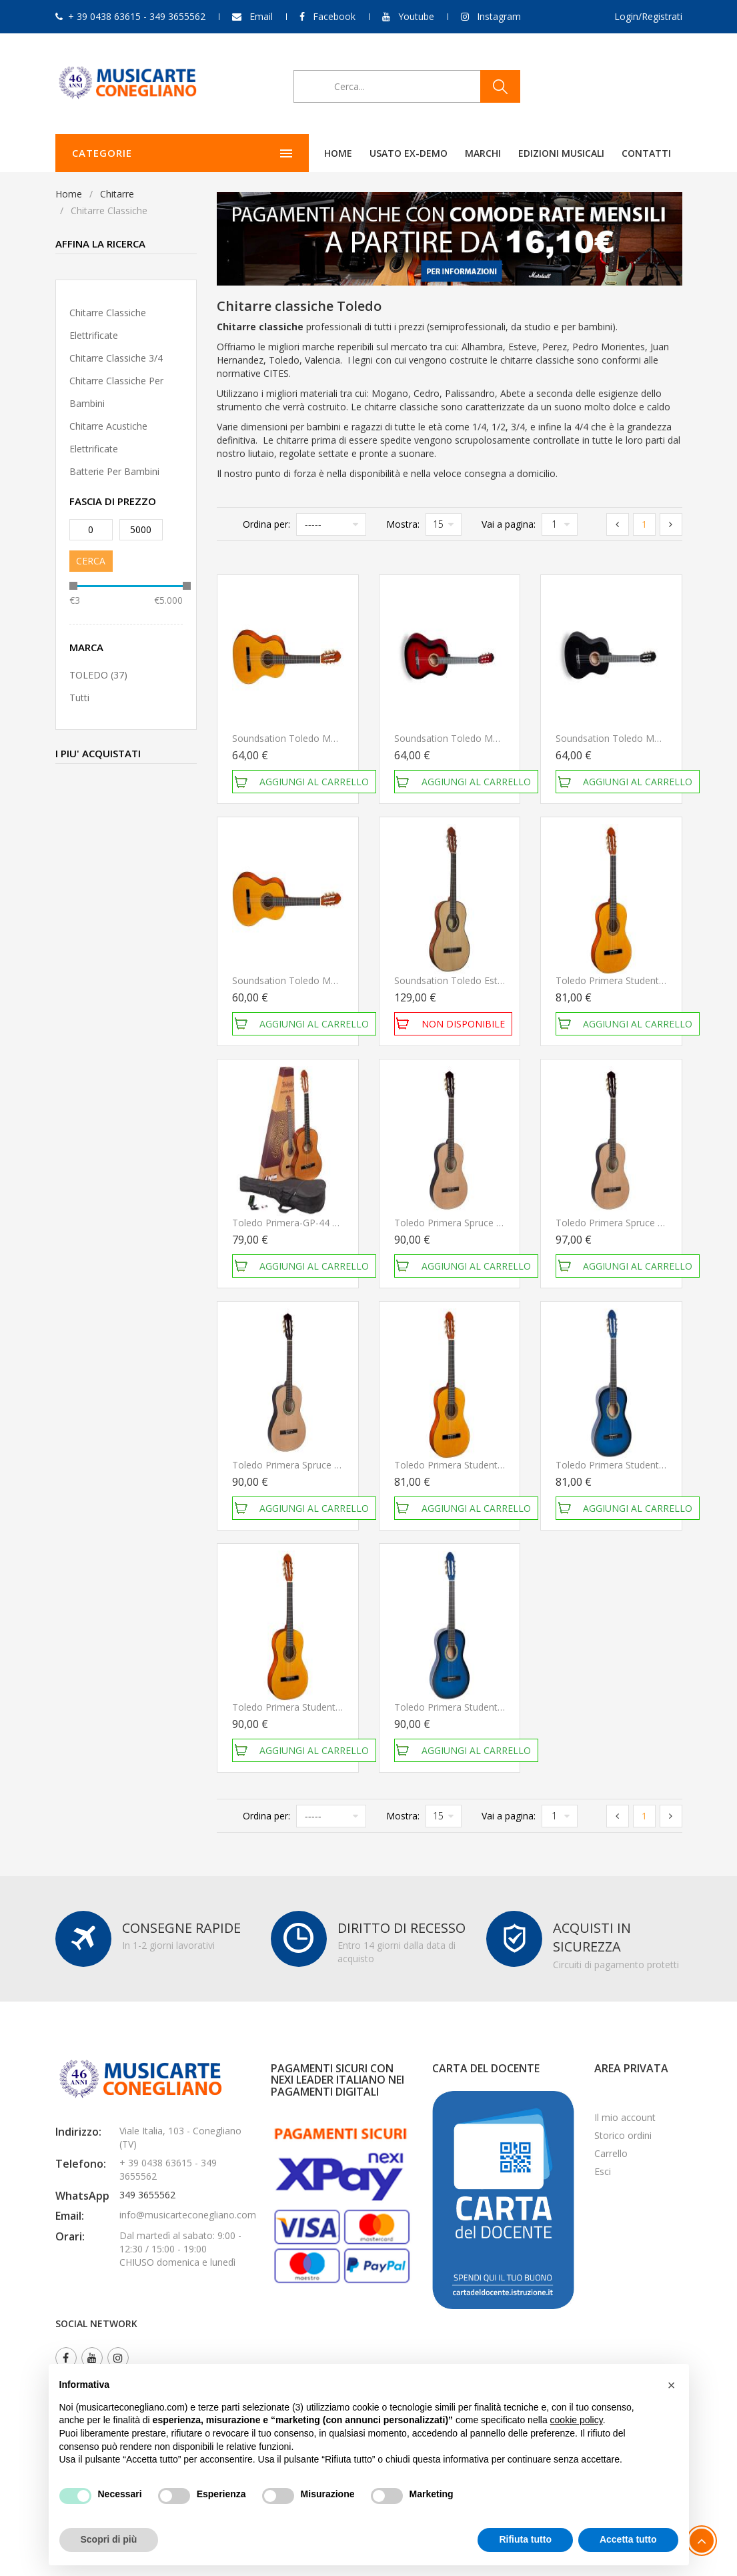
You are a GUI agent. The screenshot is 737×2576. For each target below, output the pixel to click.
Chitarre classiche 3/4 (116, 358)
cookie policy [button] (576, 2420)
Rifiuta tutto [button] (525, 2539)
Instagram (499, 16)
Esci (602, 2171)
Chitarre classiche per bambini (116, 392)
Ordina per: (266, 524)
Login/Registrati (648, 16)
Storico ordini (623, 2135)
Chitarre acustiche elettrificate (108, 437)
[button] (671, 2385)
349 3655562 (147, 2194)
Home (251, 153)
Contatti (559, 153)
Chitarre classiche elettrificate (107, 324)
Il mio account (625, 2117)
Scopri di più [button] (109, 2539)
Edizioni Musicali (475, 153)
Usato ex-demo (322, 153)
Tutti (79, 697)
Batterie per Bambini (114, 471)
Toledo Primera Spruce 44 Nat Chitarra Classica (497, 1222)
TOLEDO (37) (98, 675)
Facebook (334, 16)
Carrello (611, 2153)
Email (261, 16)
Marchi (396, 153)
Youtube (416, 16)
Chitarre (117, 193)
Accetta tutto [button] (628, 2539)
